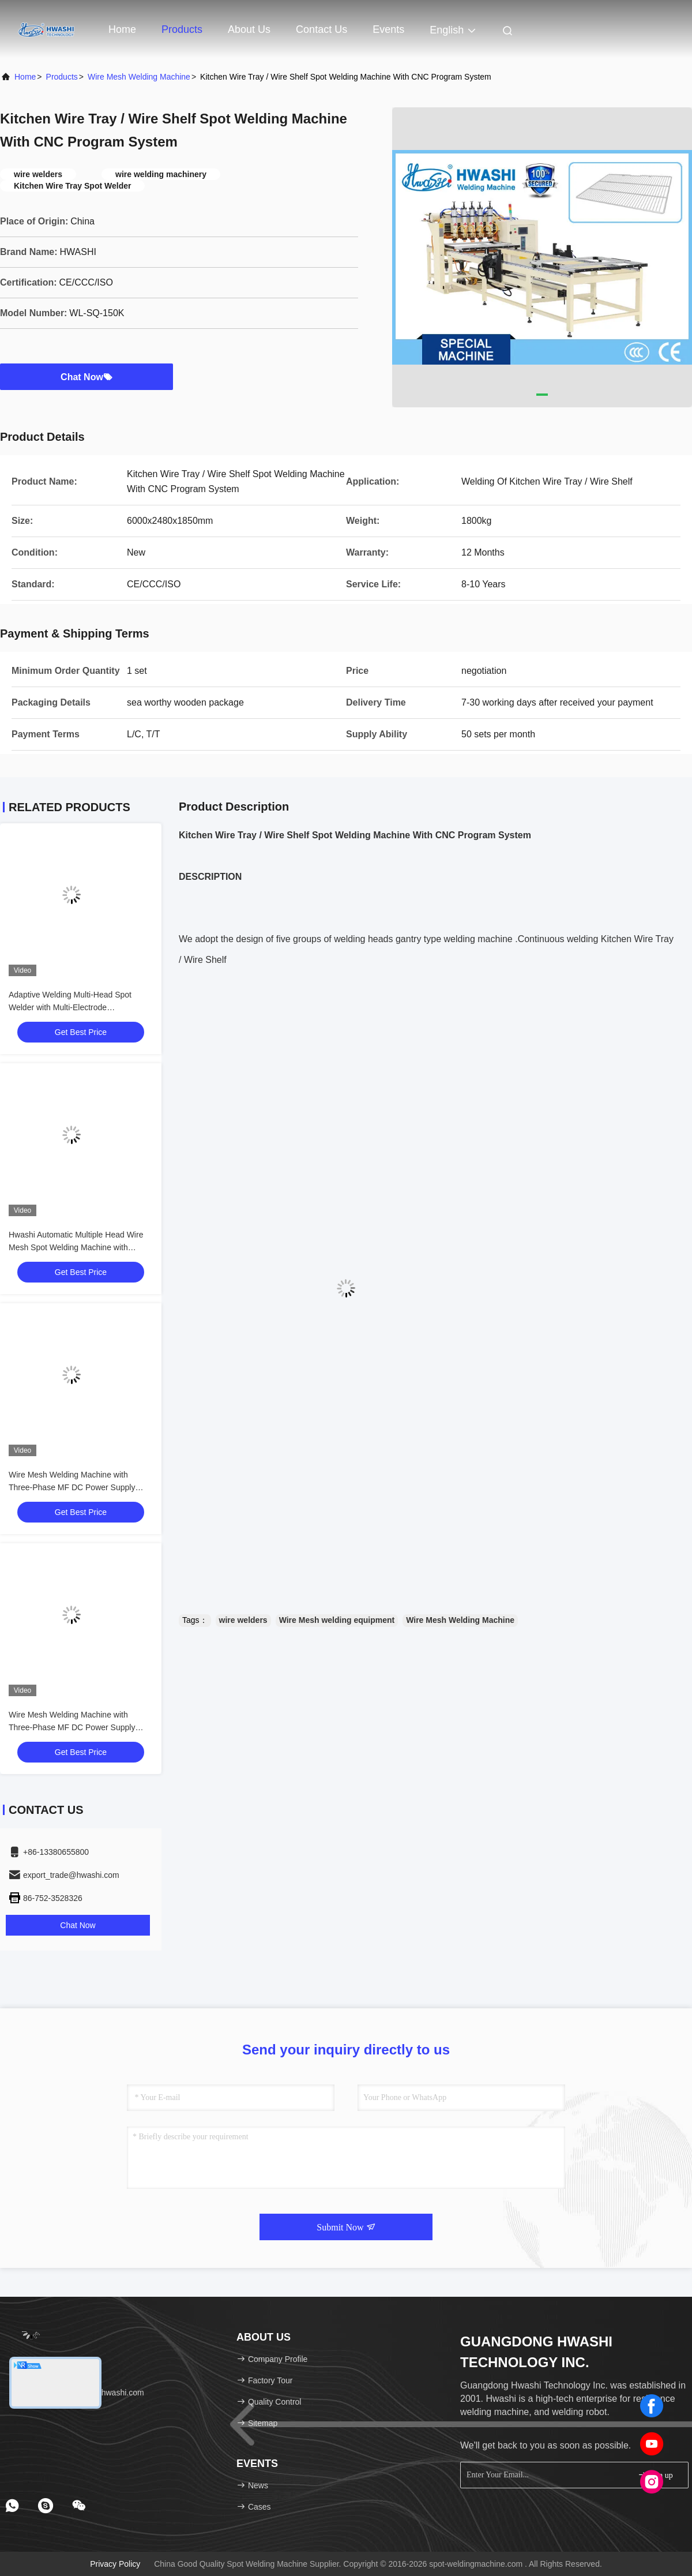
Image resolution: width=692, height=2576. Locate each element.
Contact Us (321, 29)
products (62, 76)
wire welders (243, 1620)
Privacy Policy (115, 2563)
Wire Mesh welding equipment (337, 1620)
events (388, 29)
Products (181, 29)
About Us (249, 29)
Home (122, 29)
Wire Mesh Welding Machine (139, 76)
